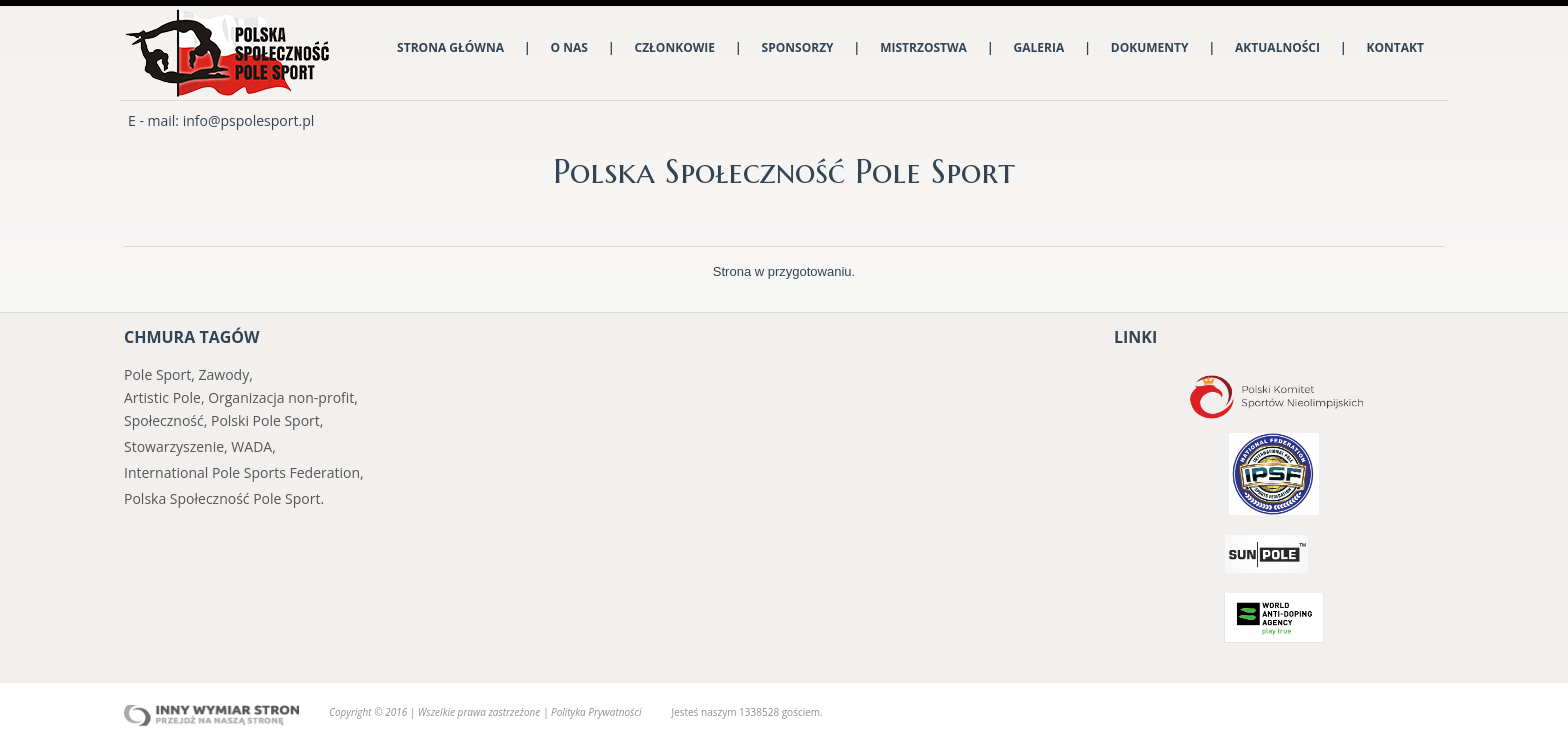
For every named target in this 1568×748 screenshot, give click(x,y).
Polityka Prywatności (596, 712)
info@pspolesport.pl (249, 120)
